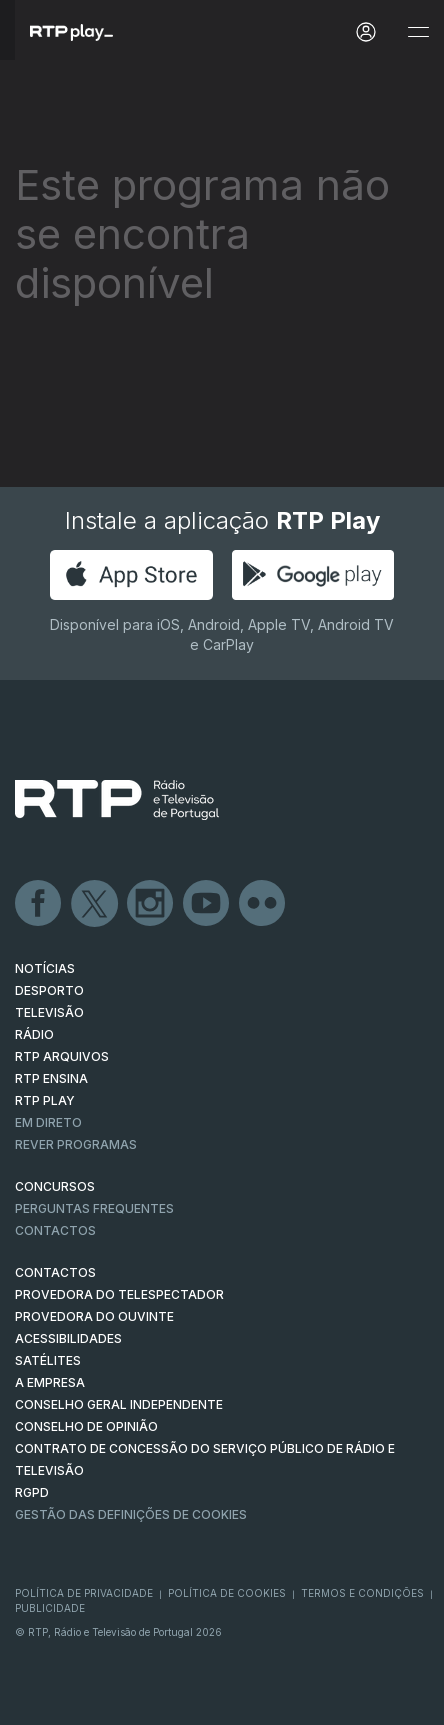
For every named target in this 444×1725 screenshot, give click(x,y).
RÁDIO (34, 1034)
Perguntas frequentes (94, 1208)
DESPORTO (49, 990)
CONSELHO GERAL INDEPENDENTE (119, 1404)
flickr (263, 904)
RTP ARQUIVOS (62, 1056)
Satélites (48, 1360)
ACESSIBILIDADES (68, 1338)
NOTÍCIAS (45, 968)
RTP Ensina (51, 1078)
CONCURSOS (55, 1186)
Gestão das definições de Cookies (131, 1514)
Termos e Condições (362, 1593)
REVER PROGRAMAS (76, 1144)
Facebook (39, 904)
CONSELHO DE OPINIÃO (86, 1426)
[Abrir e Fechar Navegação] (418, 32)
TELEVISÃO (49, 1012)
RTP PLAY (45, 1100)
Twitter (95, 904)
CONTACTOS (55, 1272)
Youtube (207, 904)
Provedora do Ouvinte (94, 1316)
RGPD (32, 1492)
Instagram (151, 904)
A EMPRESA (50, 1382)
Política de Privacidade (84, 1593)
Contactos (55, 1230)
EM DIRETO (48, 1122)
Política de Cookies (227, 1593)
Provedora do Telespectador (119, 1294)
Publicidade (50, 1608)
